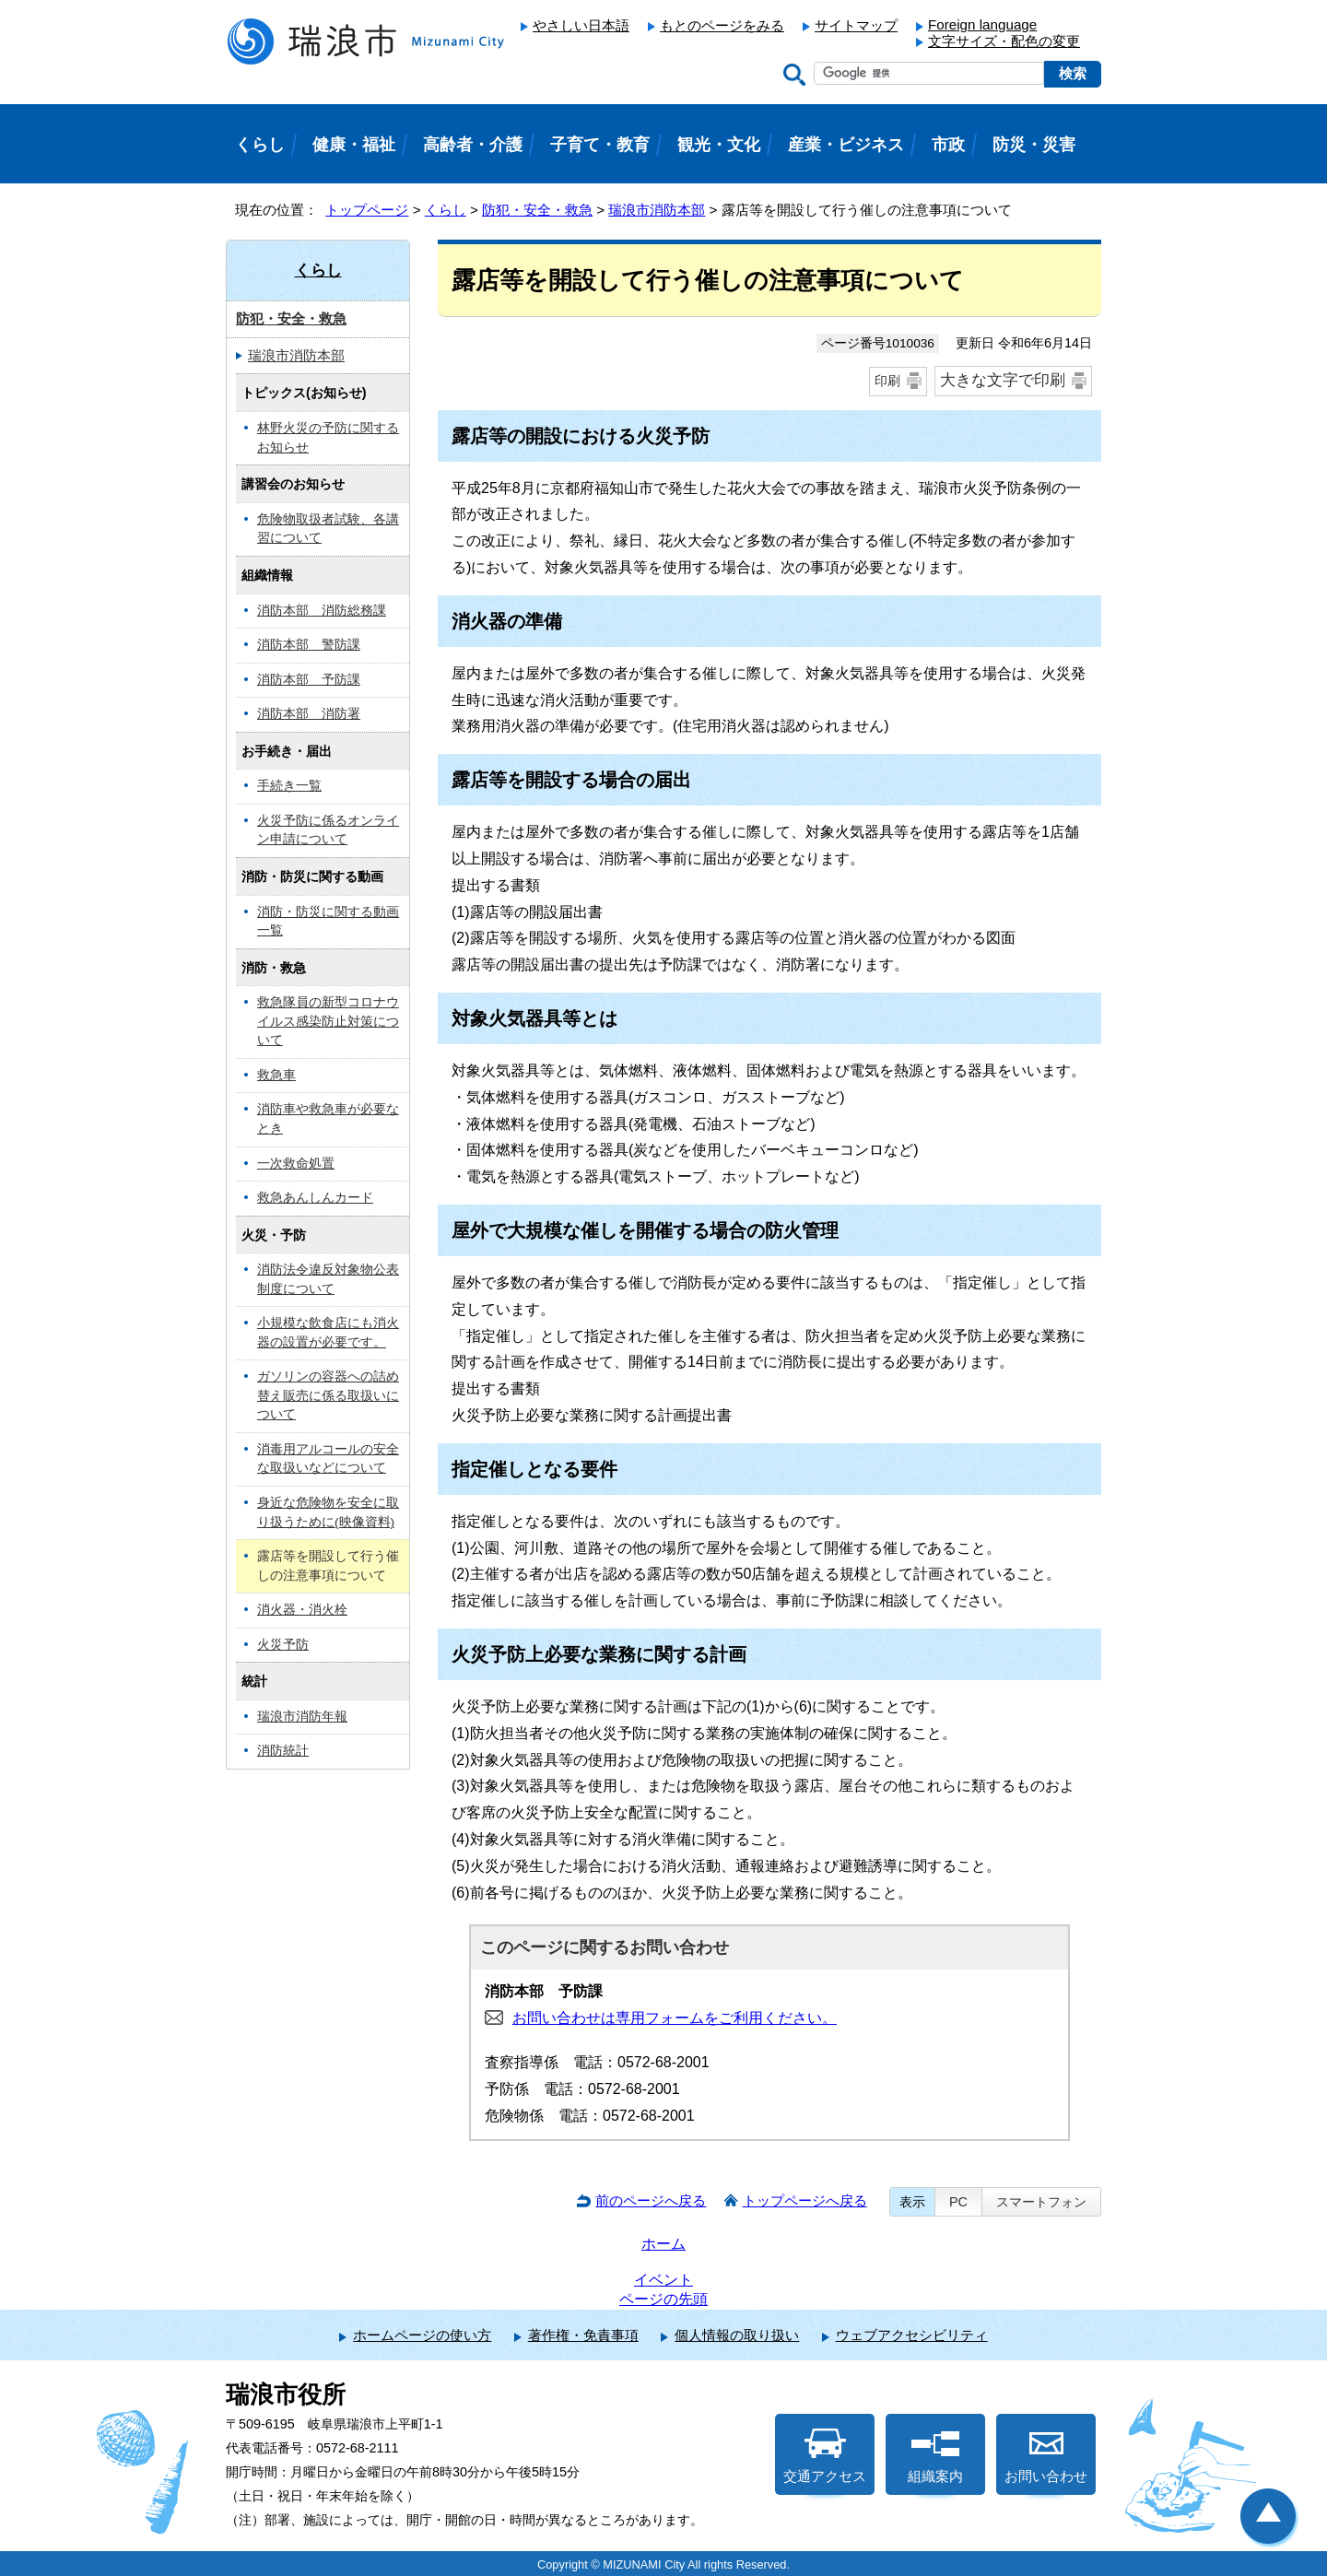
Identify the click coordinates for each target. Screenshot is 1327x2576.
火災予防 (283, 1645)
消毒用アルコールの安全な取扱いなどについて (328, 1459)
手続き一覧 (289, 786)
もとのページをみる (722, 25)
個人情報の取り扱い (737, 2335)
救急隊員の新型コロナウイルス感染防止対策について (328, 1021)
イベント (663, 2280)
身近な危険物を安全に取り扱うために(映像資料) (328, 1512)
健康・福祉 (353, 144)
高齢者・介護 (473, 144)
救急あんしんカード (315, 1198)
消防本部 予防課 (308, 680)
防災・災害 (1033, 144)
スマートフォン (1041, 2201)
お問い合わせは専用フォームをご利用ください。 (674, 2018)
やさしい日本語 (581, 25)
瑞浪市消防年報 (302, 1716)
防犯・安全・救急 (537, 210)
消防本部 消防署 (308, 714)
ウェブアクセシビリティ (912, 2335)
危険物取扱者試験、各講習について (328, 529)
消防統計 (283, 1751)
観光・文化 (718, 144)
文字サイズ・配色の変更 (1004, 41)
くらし (445, 210)
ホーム (663, 2244)
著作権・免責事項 (583, 2335)
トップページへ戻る (805, 2200)
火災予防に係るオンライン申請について (328, 830)
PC (958, 2201)
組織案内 (935, 2456)
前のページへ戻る (650, 2200)
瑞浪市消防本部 (656, 210)
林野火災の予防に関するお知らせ (328, 437)
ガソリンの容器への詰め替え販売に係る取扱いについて (328, 1395)
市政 (948, 144)
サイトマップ (856, 25)
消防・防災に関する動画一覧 (328, 921)
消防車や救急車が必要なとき (328, 1118)
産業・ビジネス (846, 144)
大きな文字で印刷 (1002, 380)
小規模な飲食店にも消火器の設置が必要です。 (328, 1332)
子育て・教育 (600, 144)
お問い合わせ (1045, 2456)
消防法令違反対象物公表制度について (328, 1279)
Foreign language (982, 24)
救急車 (276, 1075)
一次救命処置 (296, 1163)
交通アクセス (824, 2456)
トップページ (366, 210)
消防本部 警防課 (308, 645)
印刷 (887, 380)
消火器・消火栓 (302, 1610)
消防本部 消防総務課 (321, 611)
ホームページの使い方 (422, 2335)
